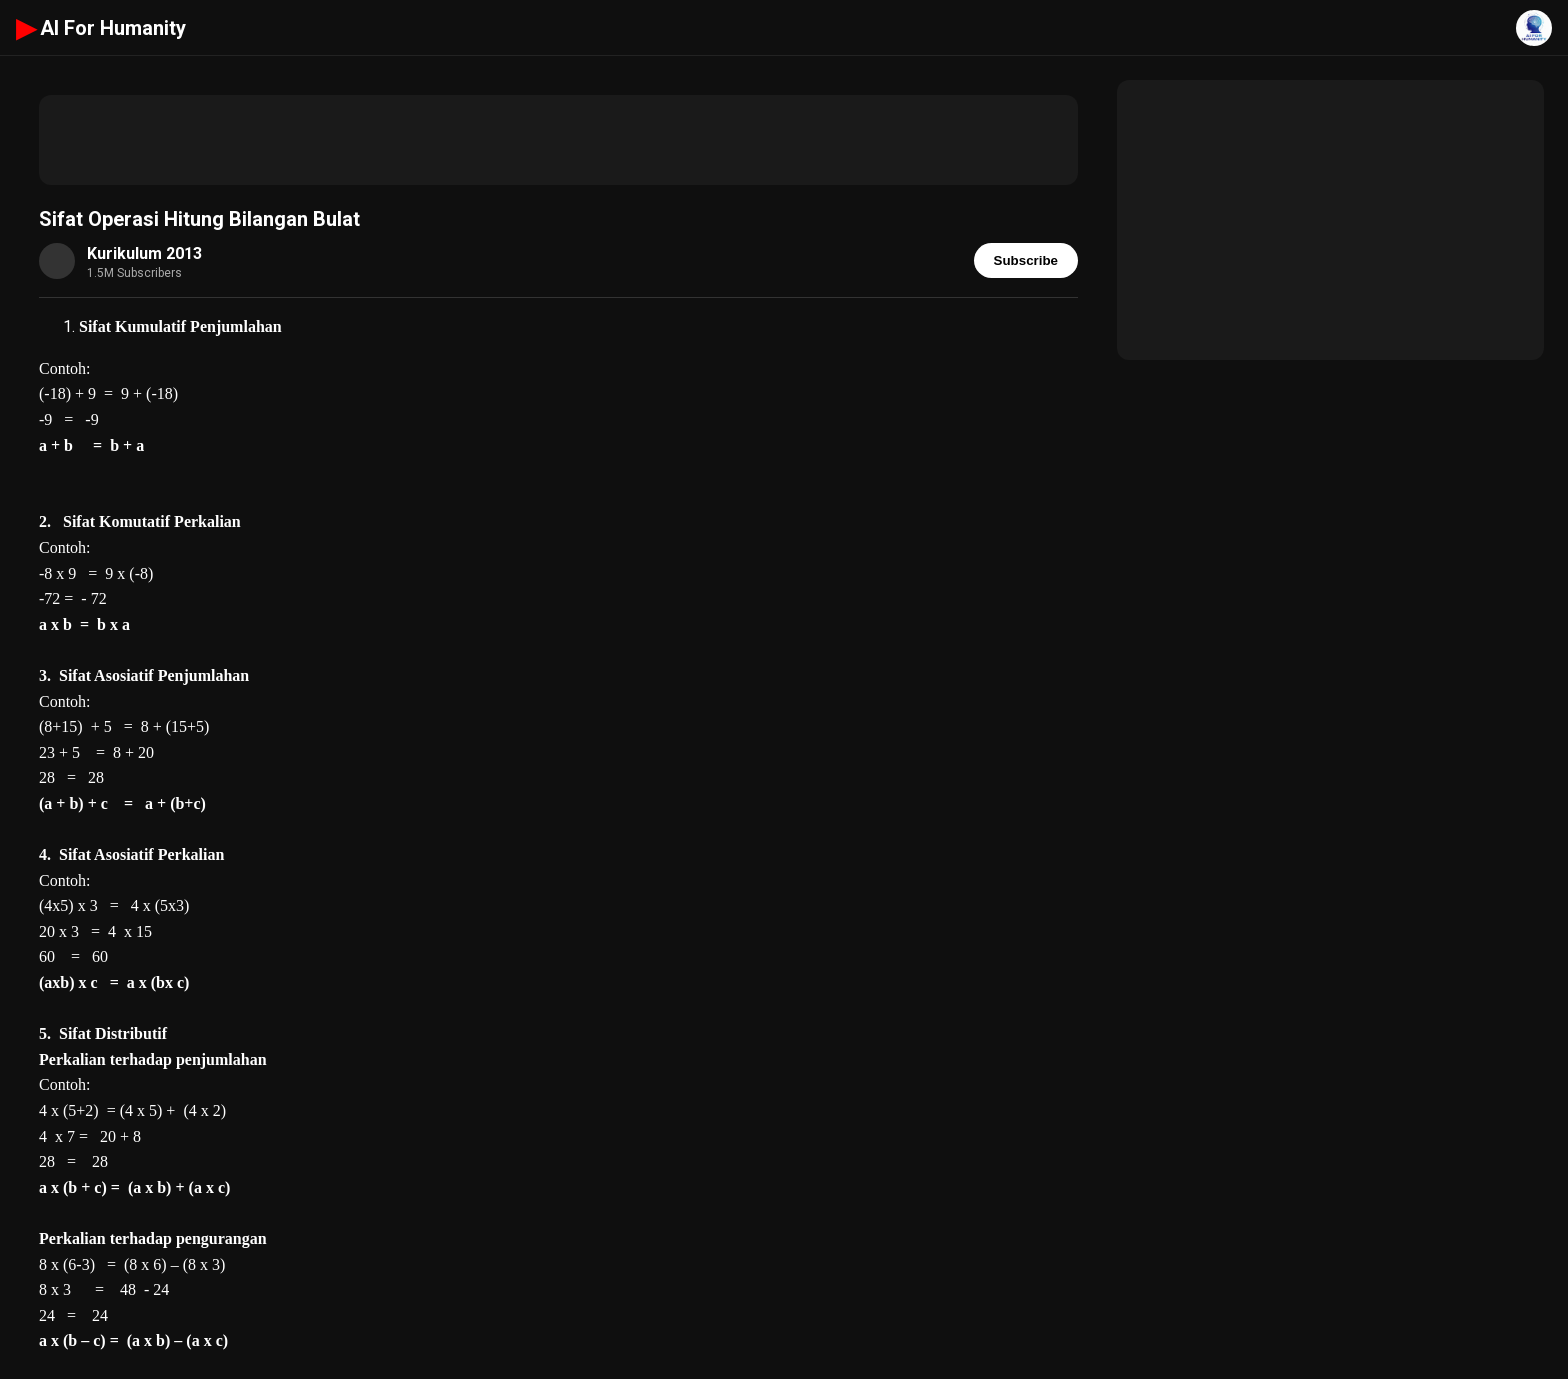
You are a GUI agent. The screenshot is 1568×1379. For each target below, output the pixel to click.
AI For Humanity (101, 28)
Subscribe (1026, 260)
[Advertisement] (558, 140)
